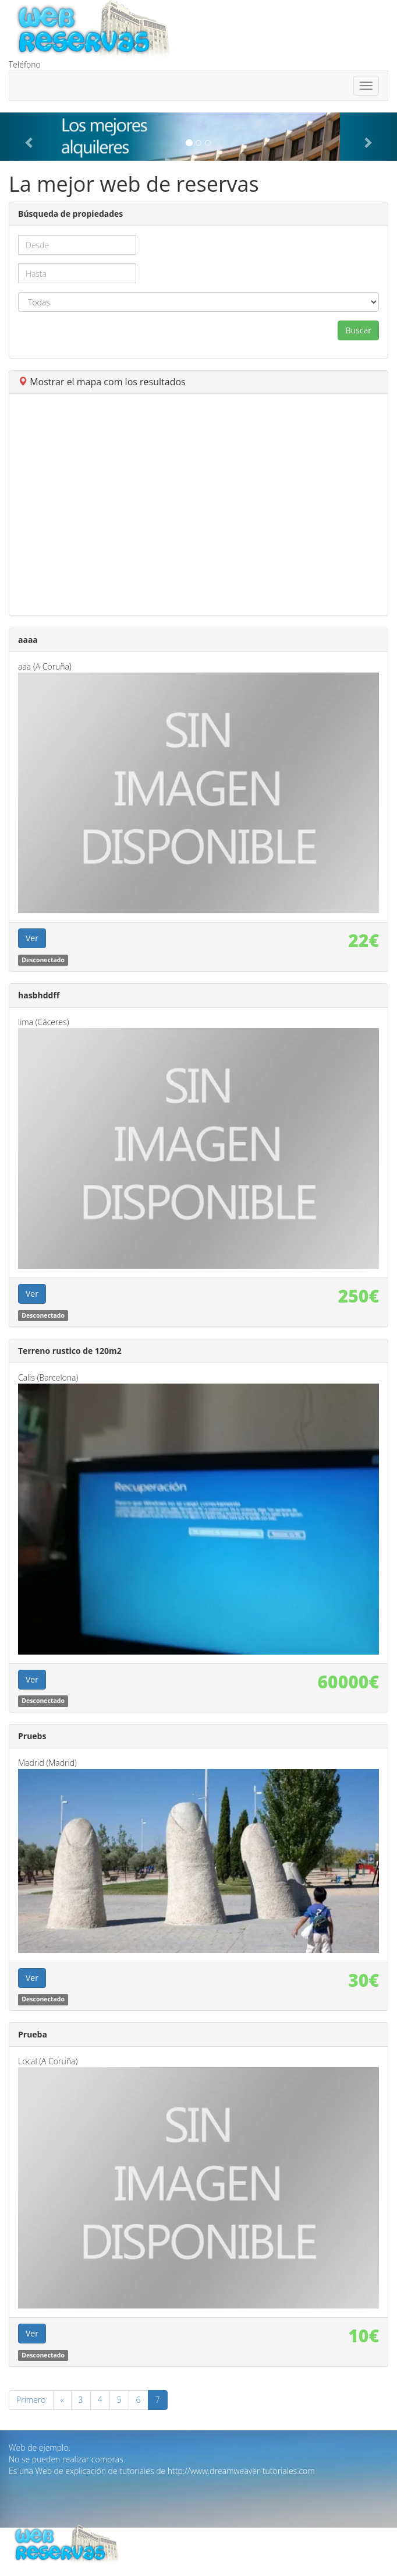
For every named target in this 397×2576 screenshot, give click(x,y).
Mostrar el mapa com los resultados (102, 381)
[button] (29, 136)
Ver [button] (32, 938)
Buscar (358, 330)
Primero (31, 2399)
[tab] (198, 382)
